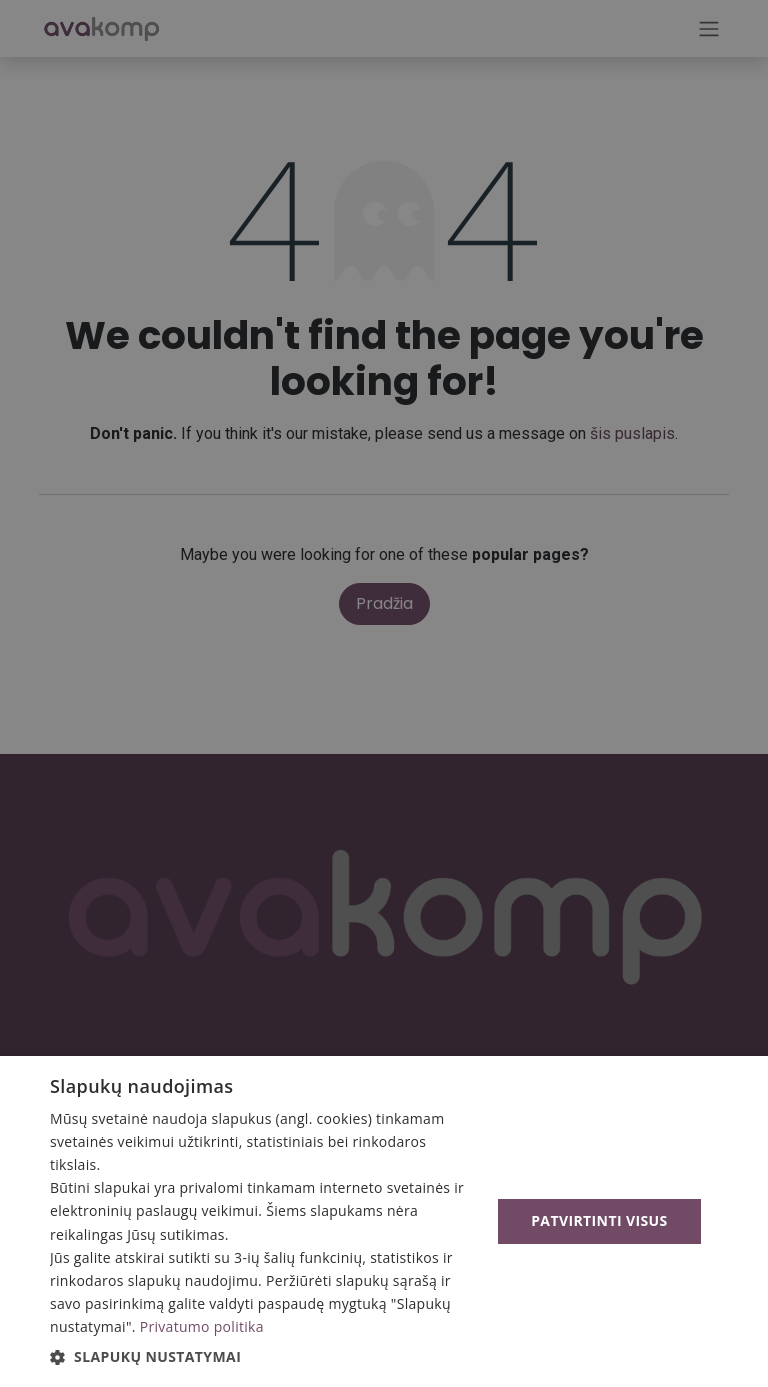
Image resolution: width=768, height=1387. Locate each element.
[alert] (384, 693)
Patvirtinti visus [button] (599, 1220)
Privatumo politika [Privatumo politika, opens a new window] (202, 1326)
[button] (264, 1356)
